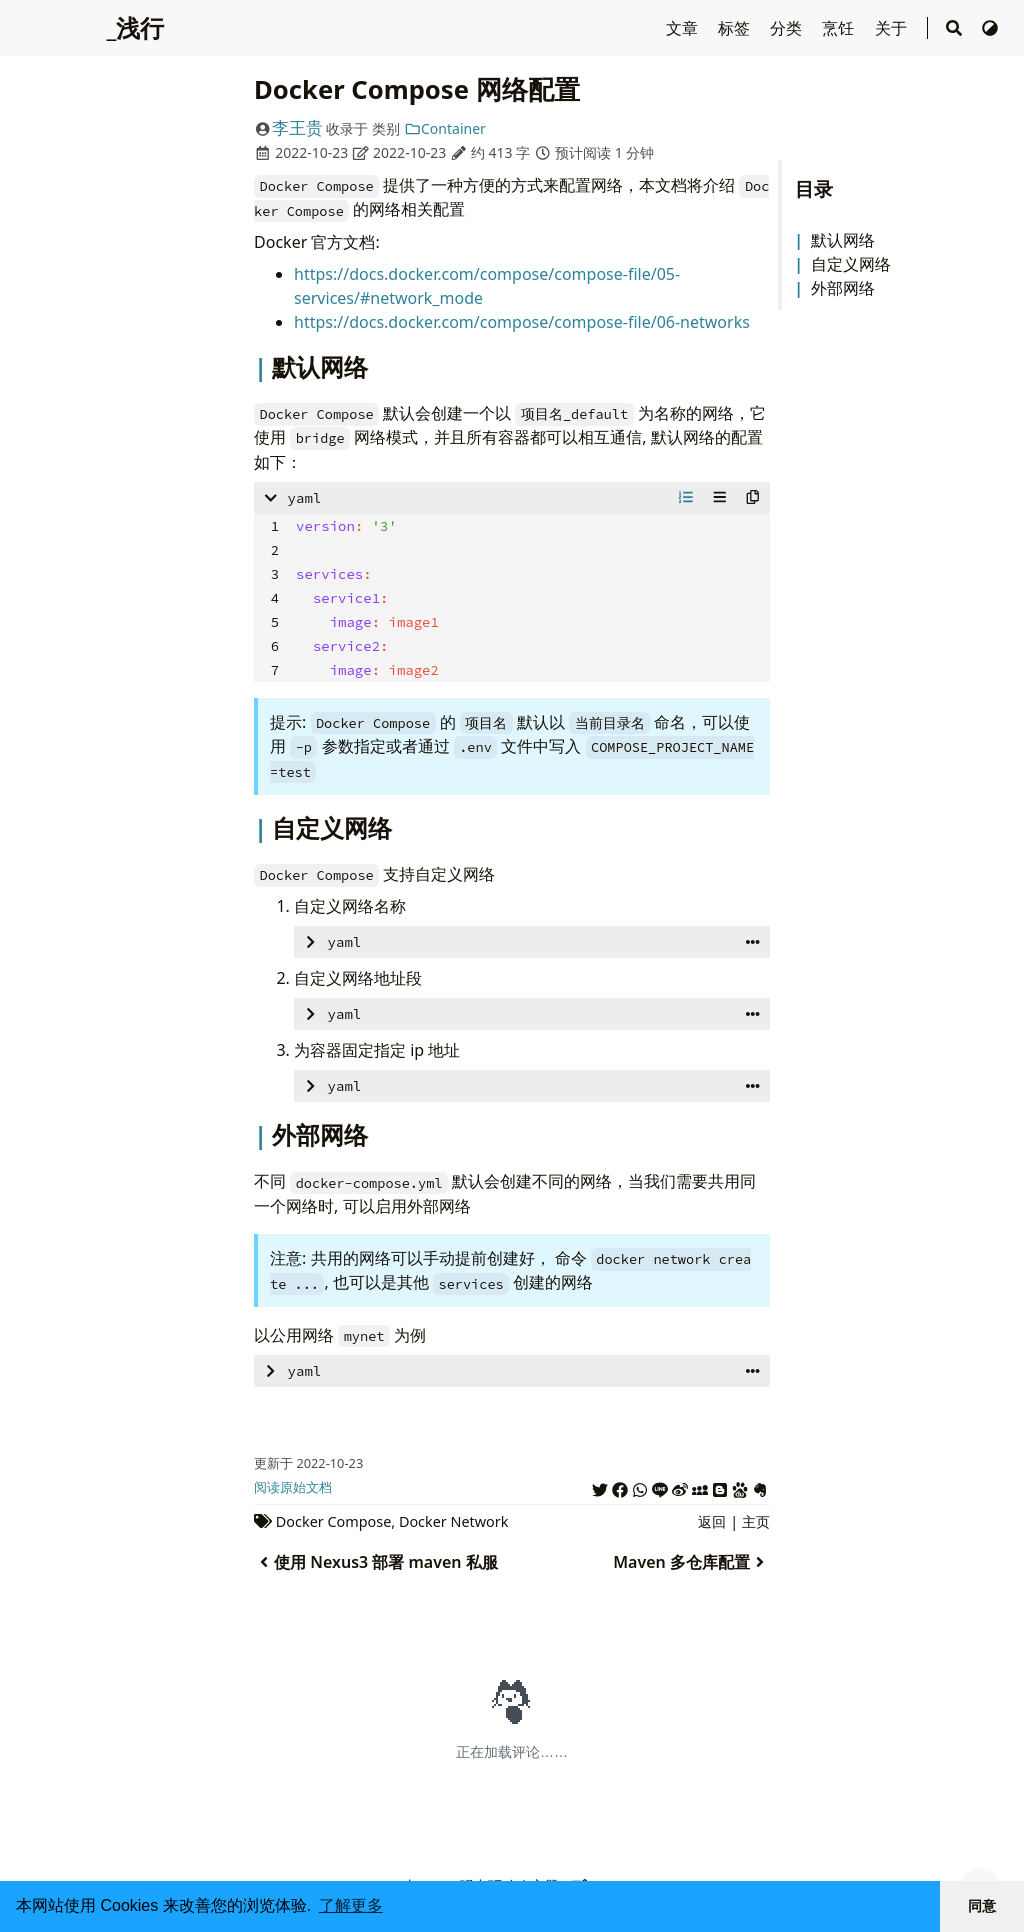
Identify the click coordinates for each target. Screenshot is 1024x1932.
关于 (893, 28)
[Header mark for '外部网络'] (263, 1134)
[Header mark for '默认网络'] (263, 366)
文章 (684, 28)
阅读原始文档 (293, 1487)
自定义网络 (851, 264)
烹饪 (840, 28)
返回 (712, 1521)
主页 (756, 1521)
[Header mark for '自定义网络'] (263, 827)
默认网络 (843, 240)
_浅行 (135, 27)
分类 (788, 28)
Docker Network (454, 1521)
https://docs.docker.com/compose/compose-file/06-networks (522, 322)
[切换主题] (990, 28)
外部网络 (843, 288)
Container (445, 128)
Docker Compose (333, 1521)
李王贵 (297, 127)
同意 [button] (982, 1906)
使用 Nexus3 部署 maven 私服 (376, 1562)
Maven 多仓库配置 (691, 1562)
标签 (736, 28)
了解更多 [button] (351, 1905)
